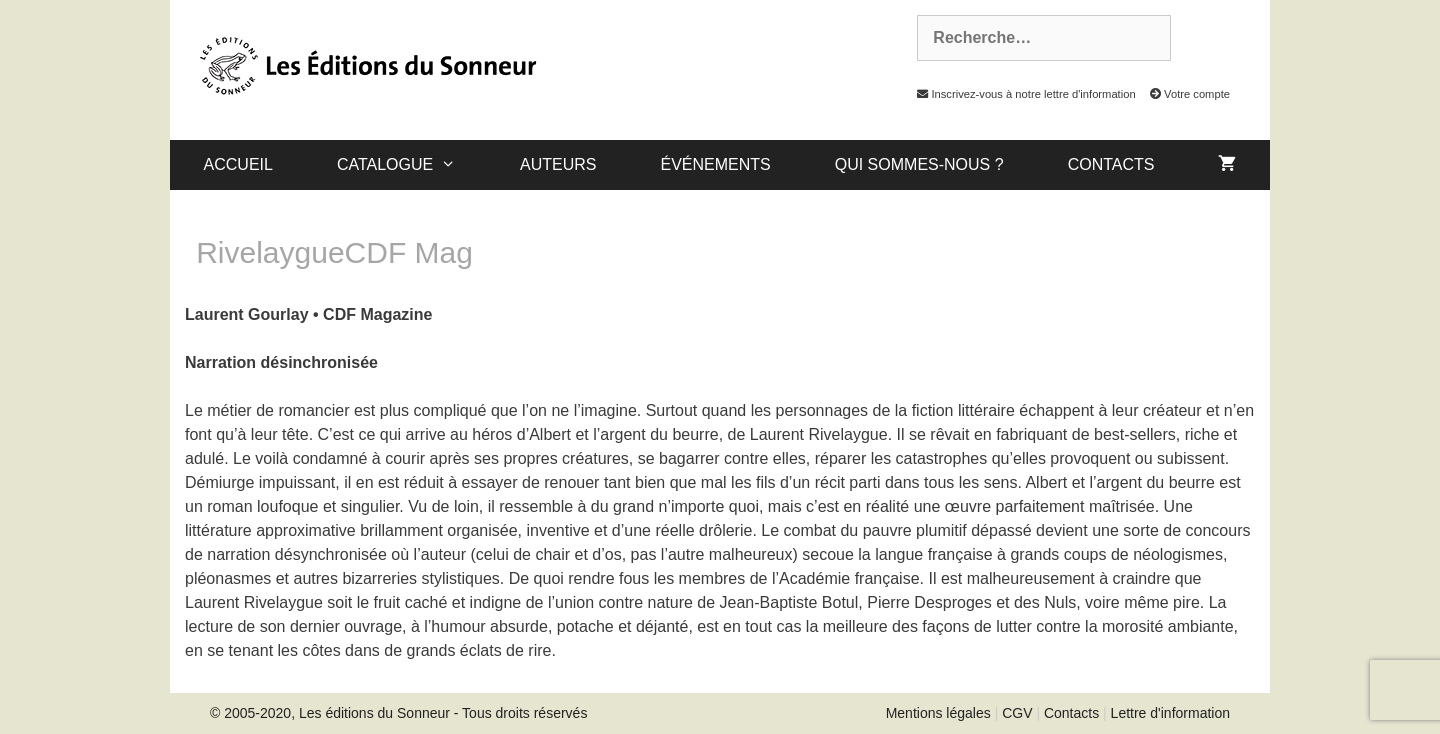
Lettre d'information (1170, 713)
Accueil (238, 164)
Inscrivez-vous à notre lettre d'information (1021, 94)
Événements (715, 164)
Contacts (1111, 164)
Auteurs (558, 164)
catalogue (412, 165)
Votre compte (1184, 94)
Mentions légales (938, 713)
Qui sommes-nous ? (919, 164)
